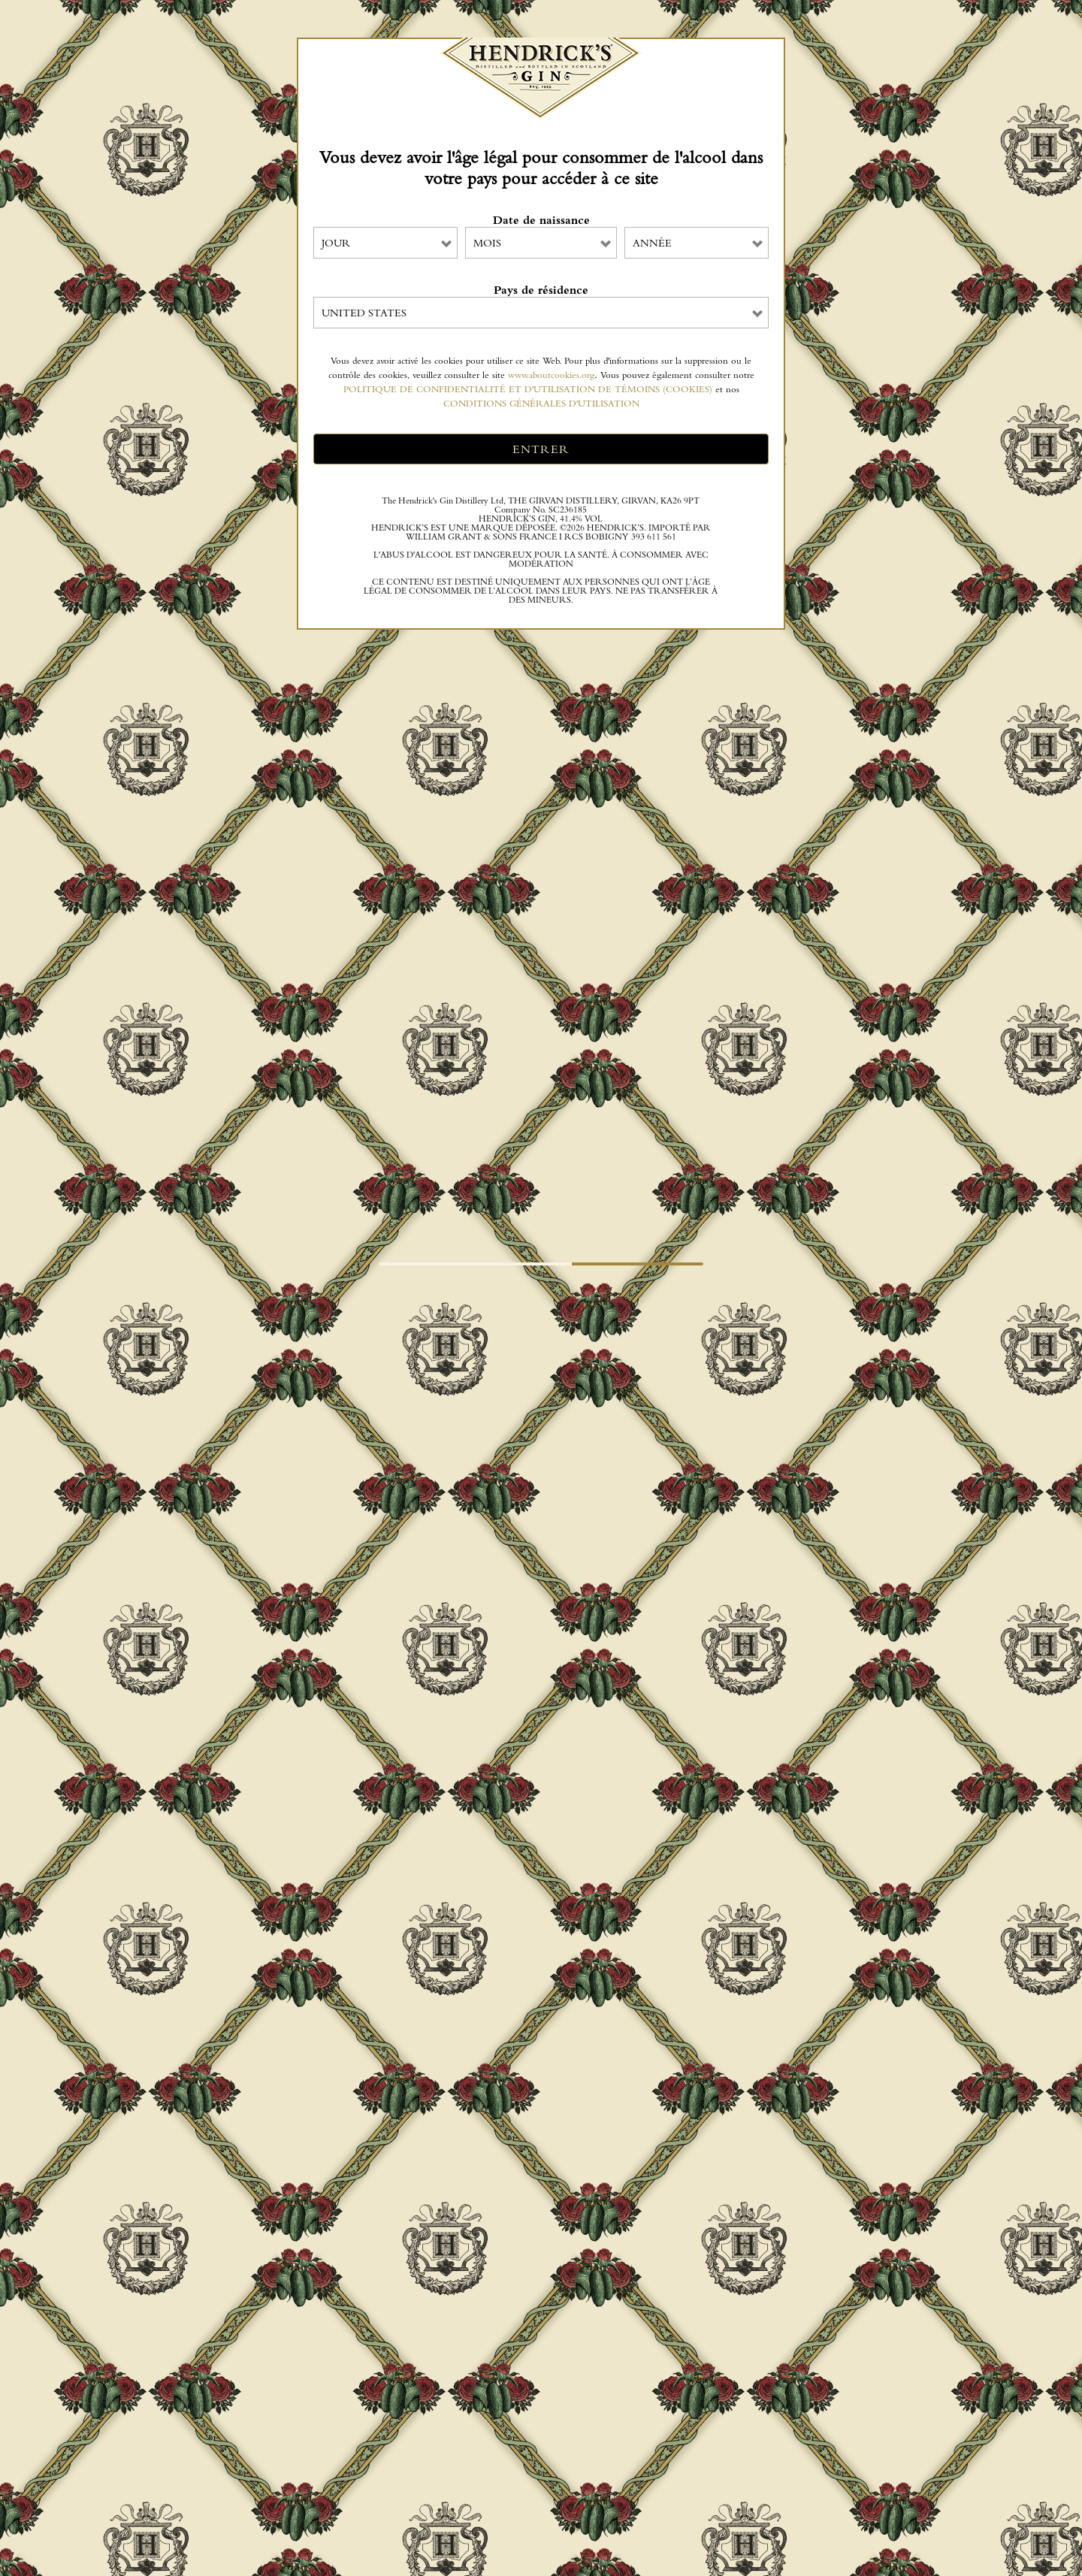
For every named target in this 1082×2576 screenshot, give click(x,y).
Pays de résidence (541, 290)
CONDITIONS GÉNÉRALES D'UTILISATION (541, 403)
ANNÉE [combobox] (652, 243)
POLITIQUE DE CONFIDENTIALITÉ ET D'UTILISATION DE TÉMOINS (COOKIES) (527, 389)
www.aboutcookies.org (551, 374)
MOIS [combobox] (487, 243)
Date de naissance (541, 220)
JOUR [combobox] (336, 243)
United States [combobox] (364, 313)
